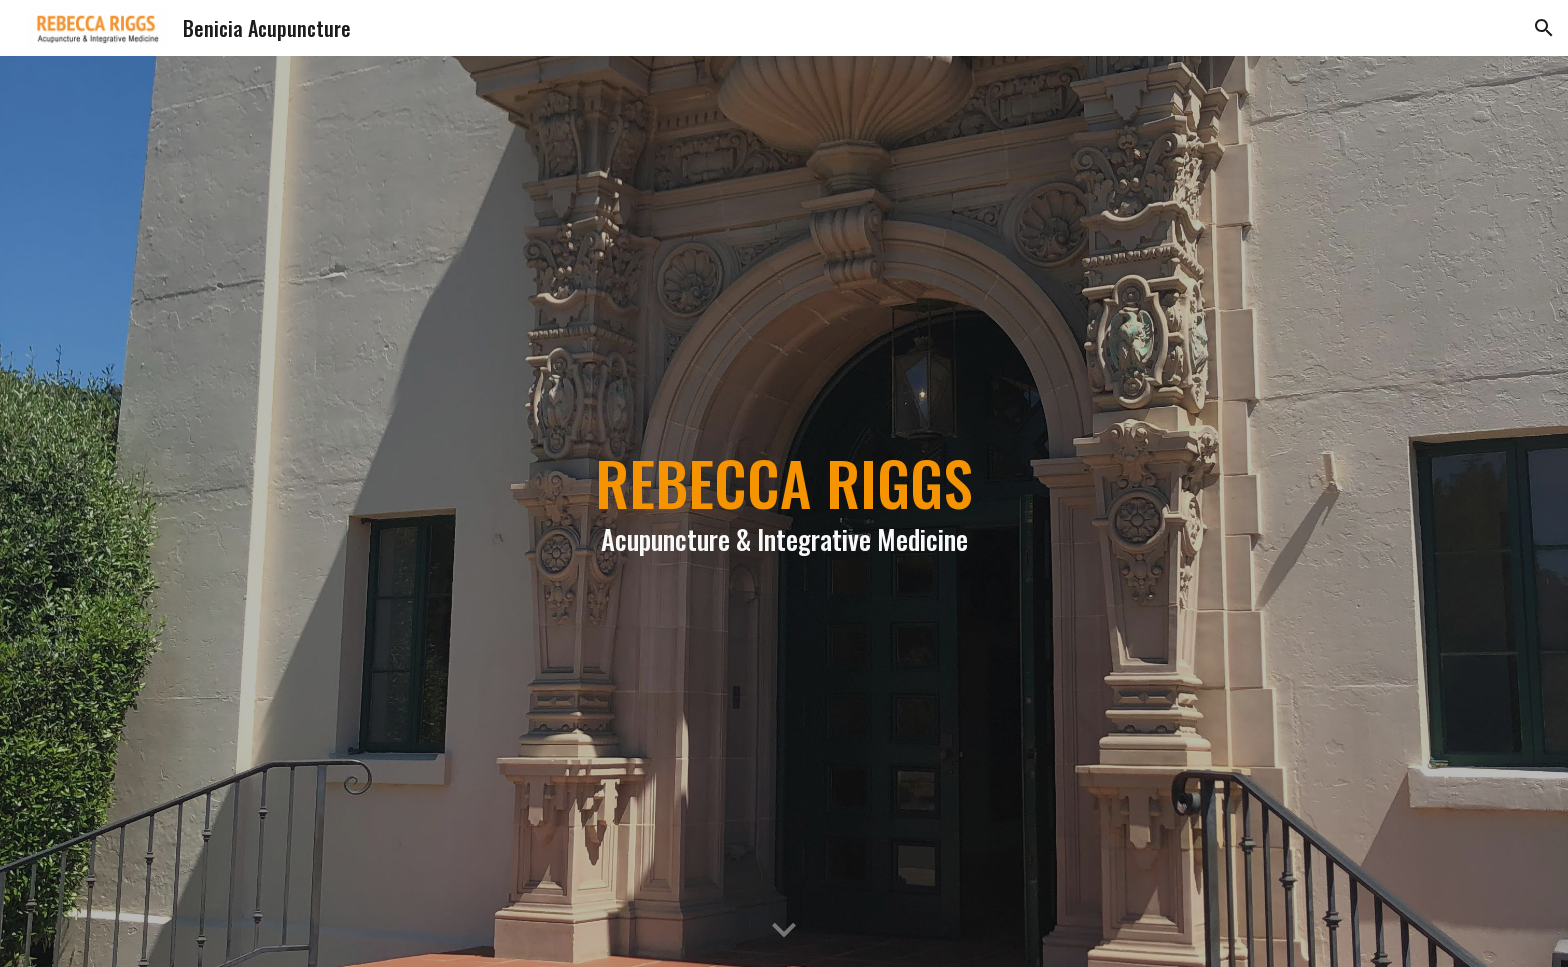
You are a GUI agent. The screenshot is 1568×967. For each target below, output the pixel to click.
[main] (784, 512)
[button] (1544, 28)
